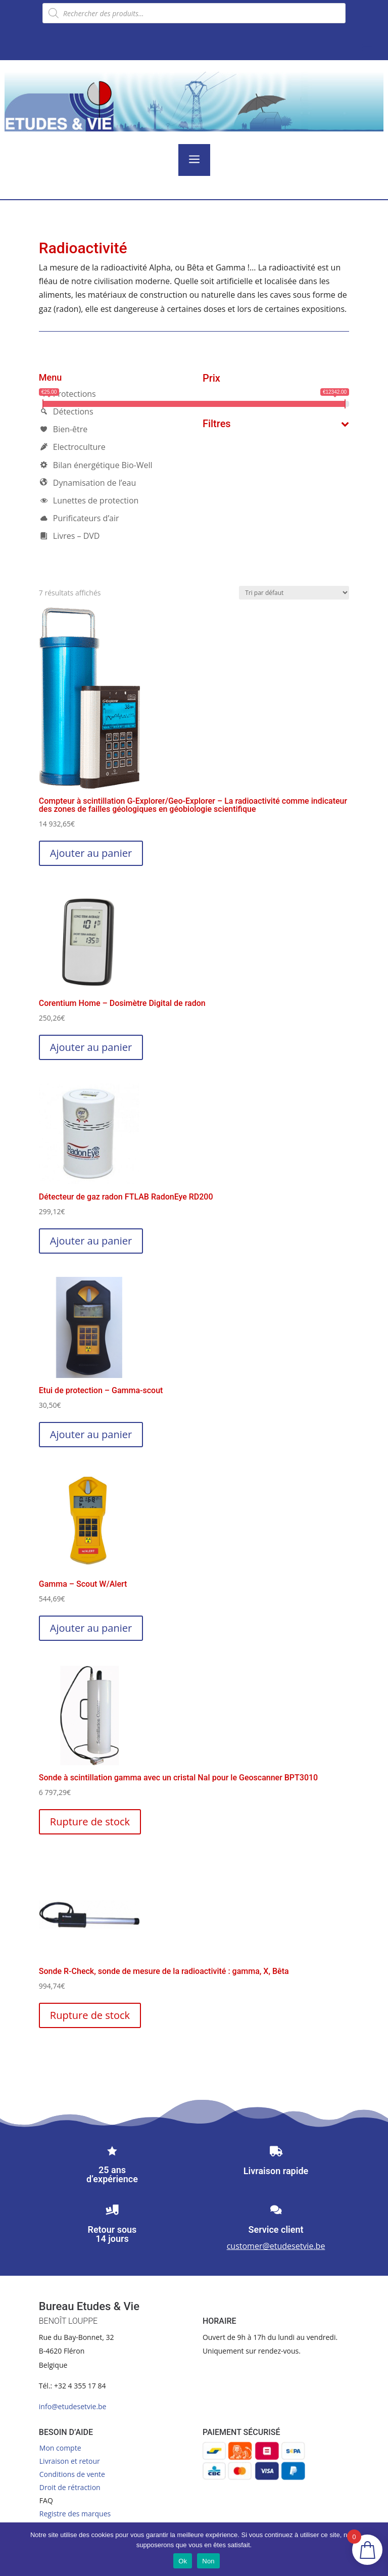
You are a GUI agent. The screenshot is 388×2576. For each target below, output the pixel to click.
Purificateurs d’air (79, 518)
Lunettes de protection (89, 500)
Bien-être (63, 429)
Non (208, 2561)
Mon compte (60, 2448)
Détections (66, 411)
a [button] (194, 160)
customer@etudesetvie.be (276, 2245)
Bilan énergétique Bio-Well (96, 465)
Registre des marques (75, 2513)
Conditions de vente (72, 2474)
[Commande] (294, 593)
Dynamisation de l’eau (87, 482)
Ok (182, 2561)
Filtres (276, 424)
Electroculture (72, 446)
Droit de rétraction (70, 2487)
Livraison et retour (69, 2461)
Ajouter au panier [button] (91, 853)
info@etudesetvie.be (73, 2406)
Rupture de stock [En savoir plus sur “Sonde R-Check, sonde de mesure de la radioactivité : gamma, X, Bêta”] (90, 2015)
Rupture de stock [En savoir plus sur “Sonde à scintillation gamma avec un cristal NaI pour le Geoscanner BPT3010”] (90, 1821)
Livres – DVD (69, 535)
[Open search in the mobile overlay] (194, 13)
